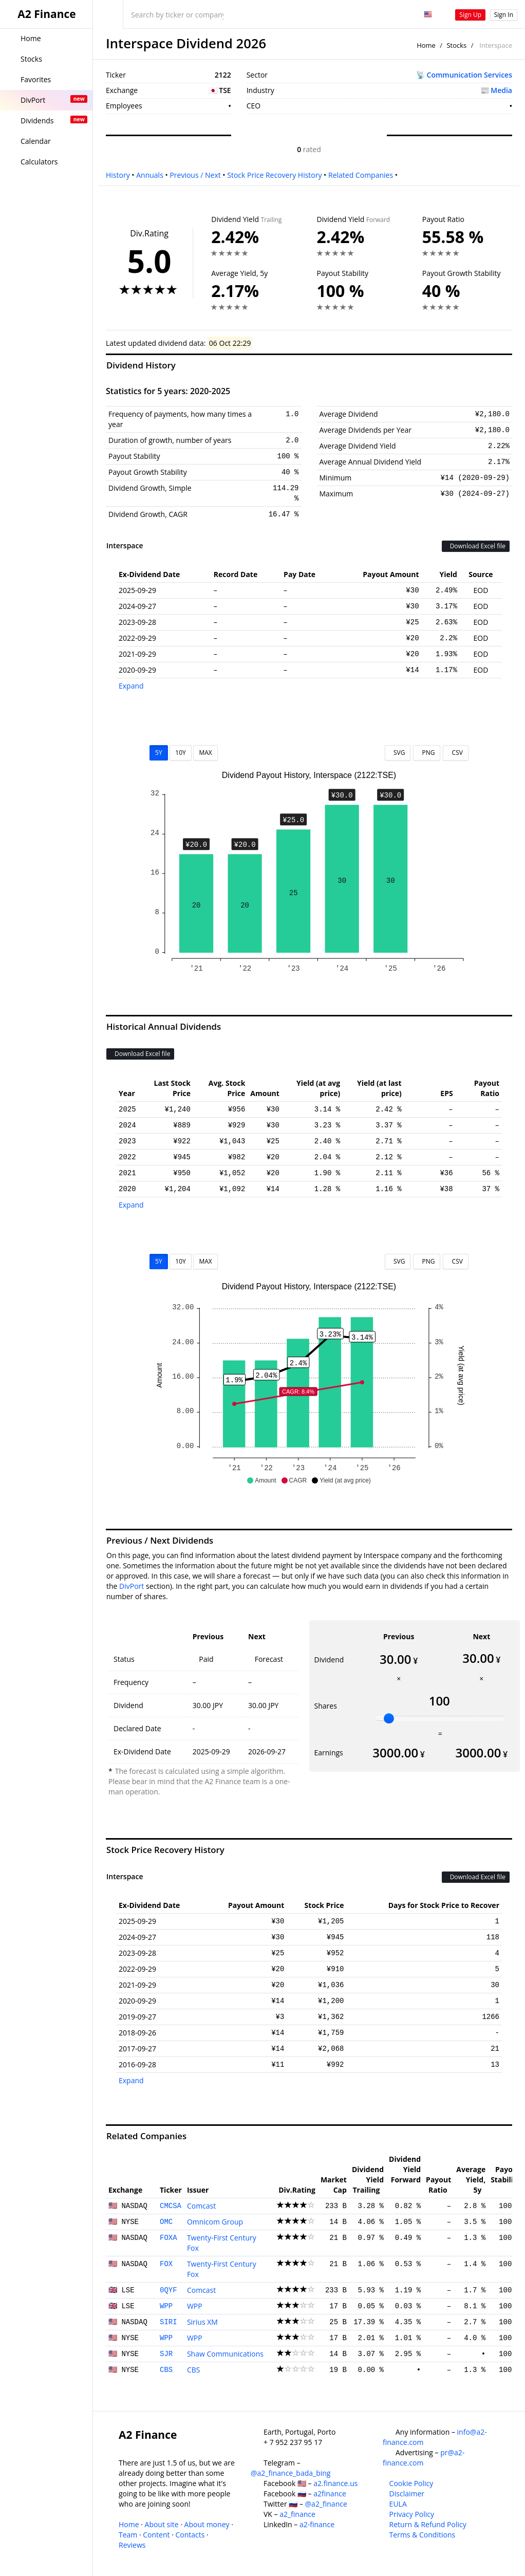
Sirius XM (202, 2322)
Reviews (132, 2545)
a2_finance (297, 2514)
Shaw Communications (225, 2354)
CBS (166, 2370)
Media (501, 90)
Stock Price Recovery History (274, 175)
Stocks (456, 45)
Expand (131, 686)
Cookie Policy (411, 2483)
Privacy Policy (411, 2514)
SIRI (168, 2322)
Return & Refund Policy (427, 2524)
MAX (205, 752)
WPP (166, 2306)
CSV (455, 752)
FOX (166, 2264)
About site (162, 2524)
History (118, 175)
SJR (166, 2354)
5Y (158, 752)
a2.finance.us (335, 2483)
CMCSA (170, 2206)
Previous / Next (195, 175)
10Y (180, 752)
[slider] (389, 1718)
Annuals (149, 175)
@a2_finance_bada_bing (290, 2473)
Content (156, 2535)
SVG (397, 752)
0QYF (168, 2290)
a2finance (329, 2493)
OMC (166, 2222)
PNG (427, 752)
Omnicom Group (215, 2222)
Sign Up (470, 14)
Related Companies (360, 175)
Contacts (189, 2535)
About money (207, 2524)
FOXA (168, 2238)
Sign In (503, 14)
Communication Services (469, 75)
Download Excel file (475, 546)
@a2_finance (326, 2504)
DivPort (131, 1586)
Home (426, 45)
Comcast (201, 2206)
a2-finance (316, 2524)
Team (128, 2535)
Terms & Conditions (422, 2535)
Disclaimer (406, 2493)
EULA (398, 2504)
